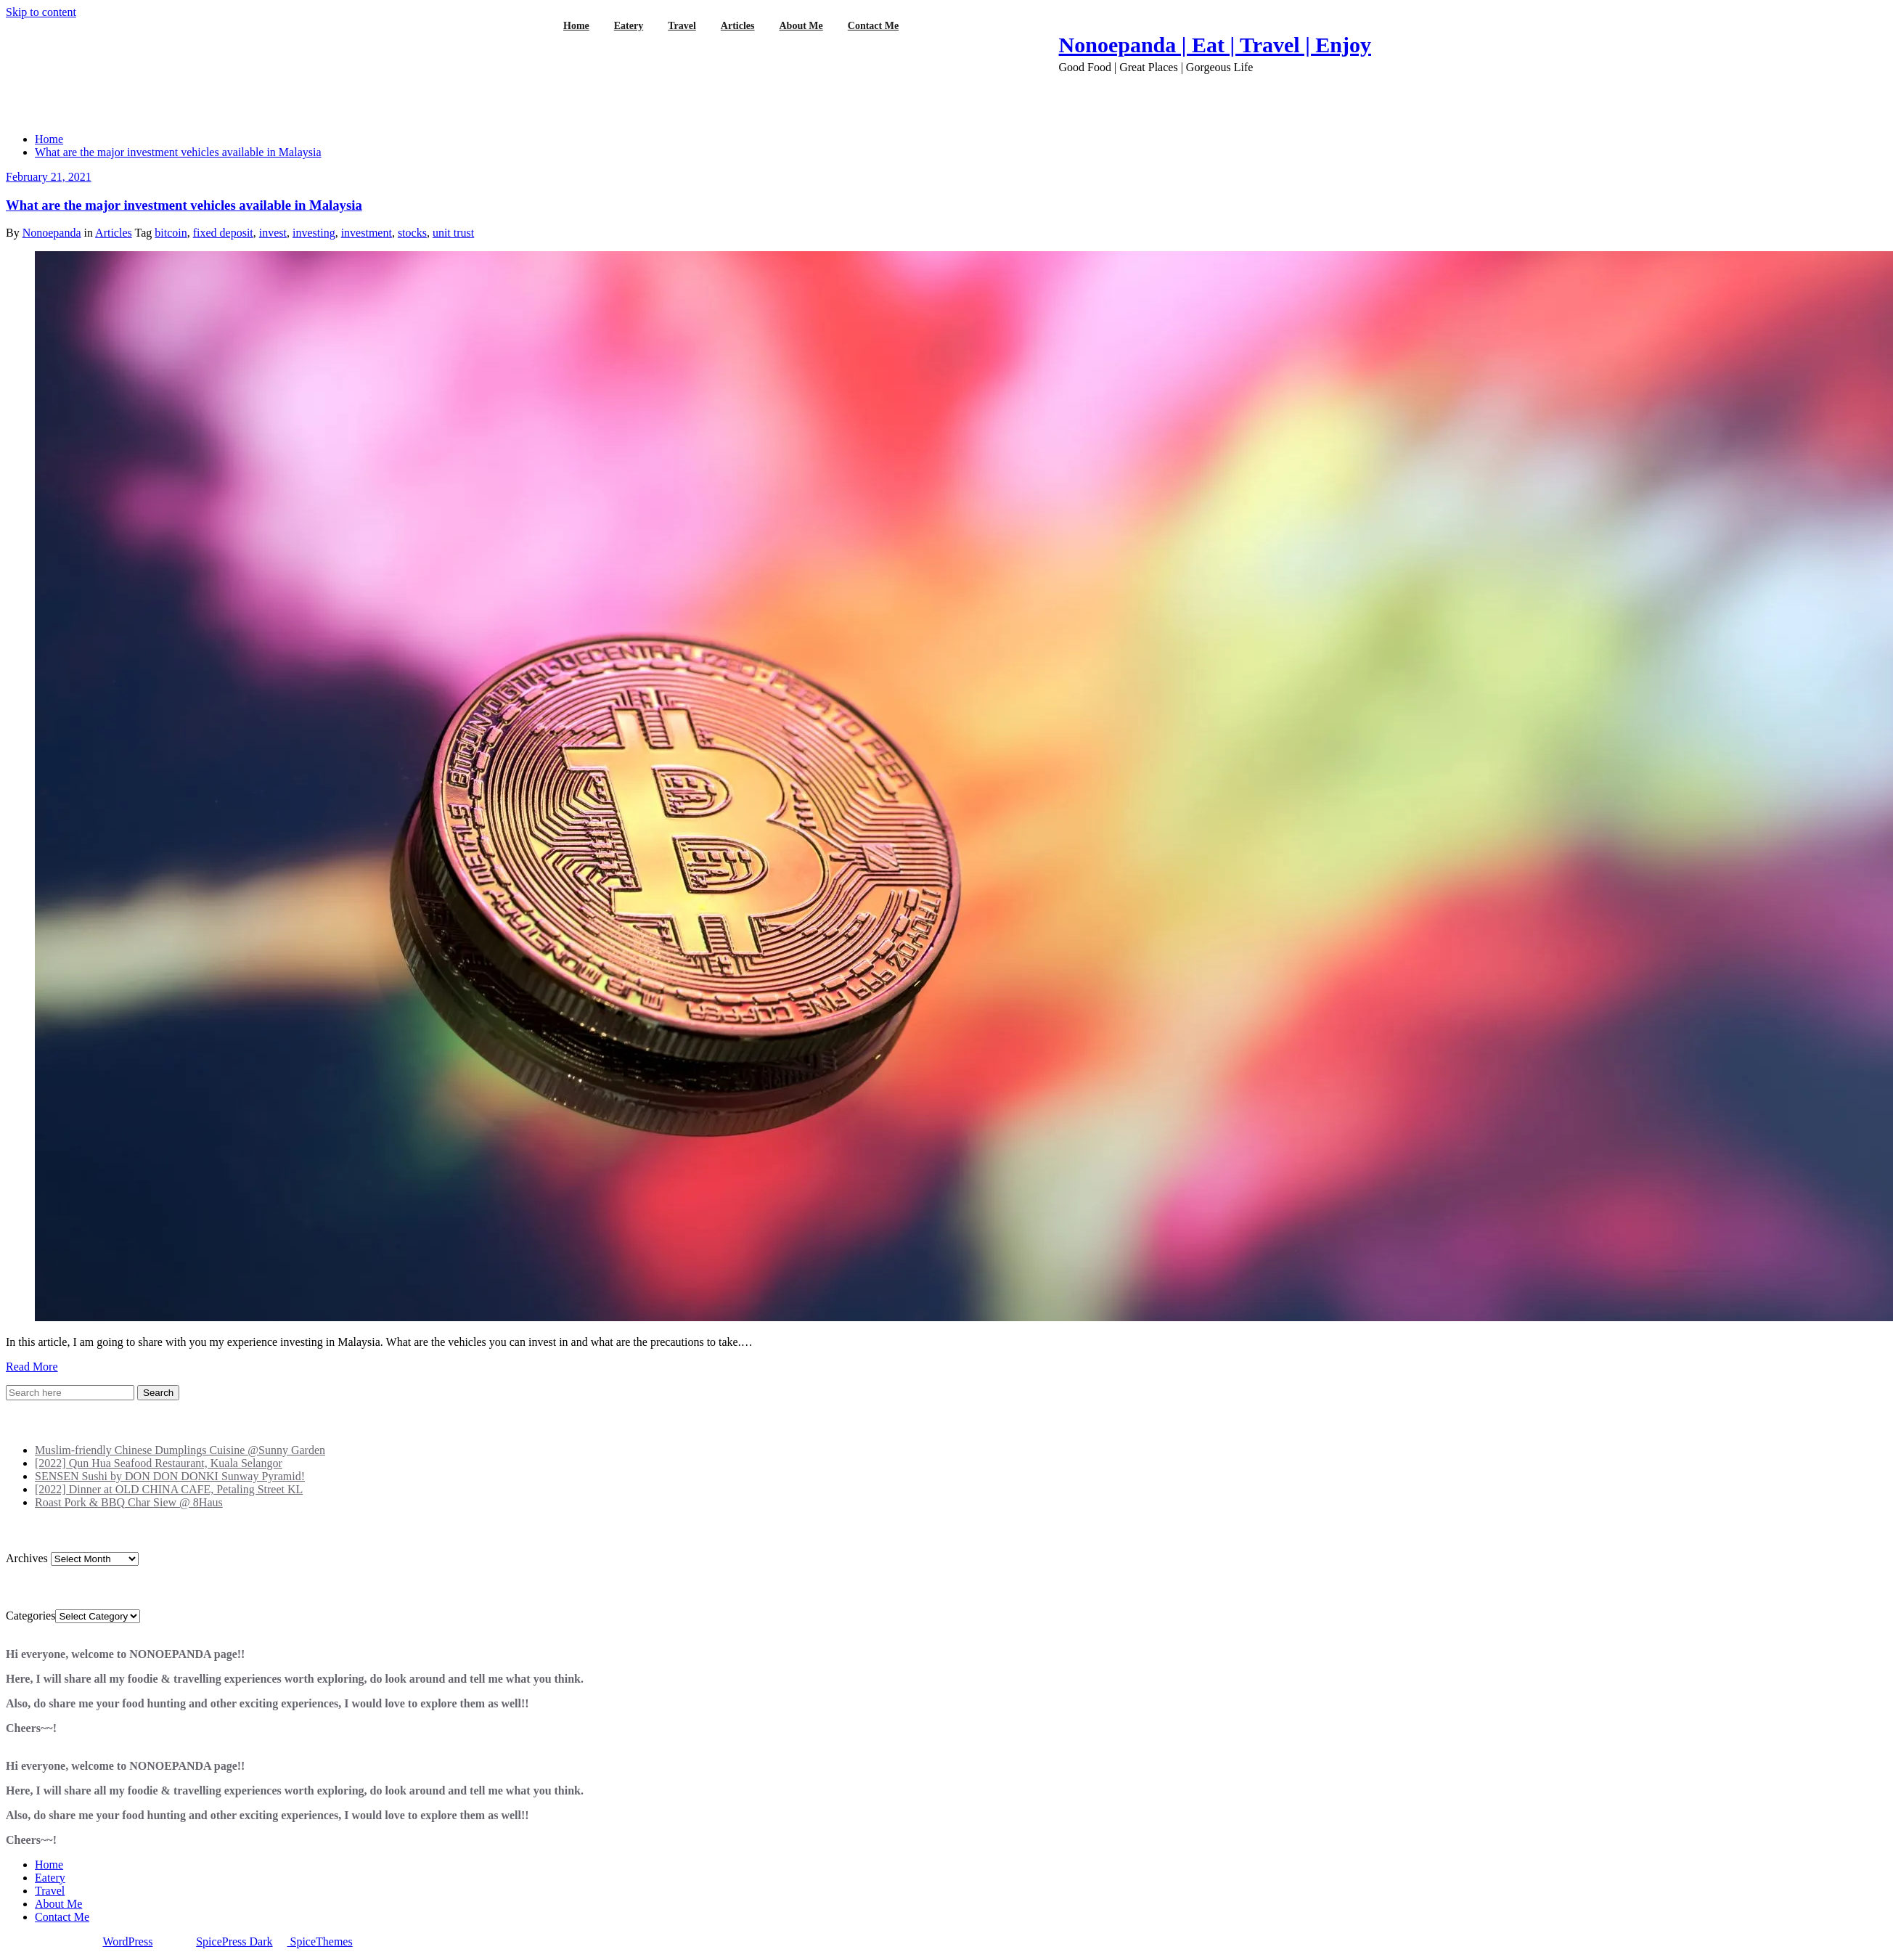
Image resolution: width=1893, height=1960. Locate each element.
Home (49, 139)
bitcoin (171, 232)
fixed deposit (223, 232)
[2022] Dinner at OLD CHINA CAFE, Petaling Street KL (169, 1489)
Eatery (50, 1877)
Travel (50, 1891)
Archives (27, 1558)
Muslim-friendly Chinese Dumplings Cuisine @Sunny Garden (180, 1450)
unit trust (453, 232)
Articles (113, 232)
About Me (58, 1904)
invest (273, 232)
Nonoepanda (52, 232)
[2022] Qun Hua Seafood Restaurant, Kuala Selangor (158, 1463)
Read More (32, 1366)
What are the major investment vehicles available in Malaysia (178, 152)
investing (314, 232)
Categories (30, 1615)
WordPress (127, 1941)
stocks (412, 232)
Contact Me (62, 1917)
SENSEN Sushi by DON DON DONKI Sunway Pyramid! (170, 1476)
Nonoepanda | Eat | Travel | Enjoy (1215, 45)
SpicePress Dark (234, 1941)
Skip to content (41, 12)
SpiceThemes (320, 1941)
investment (366, 232)
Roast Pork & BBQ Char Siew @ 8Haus (129, 1502)
